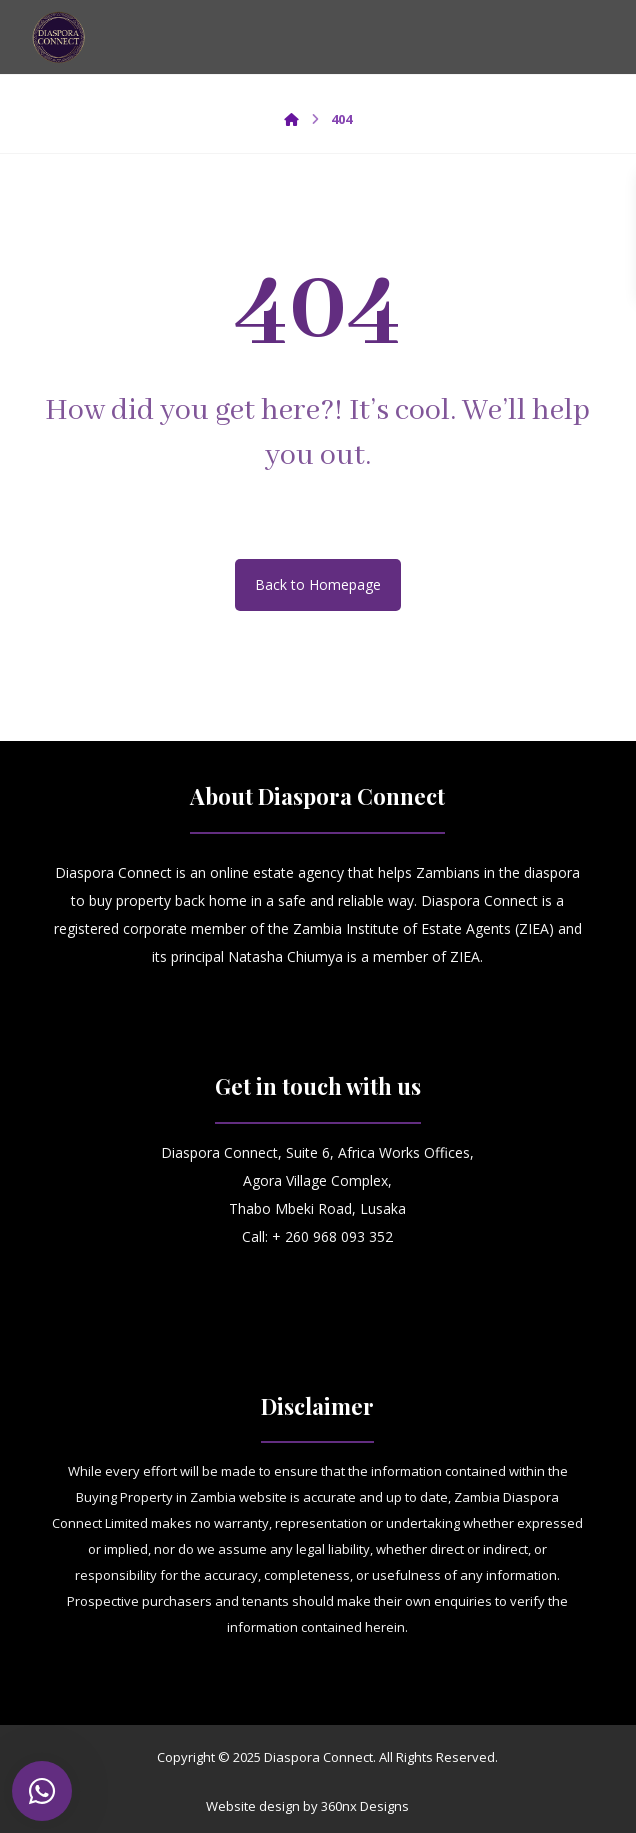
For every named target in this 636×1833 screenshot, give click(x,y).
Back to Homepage (318, 584)
